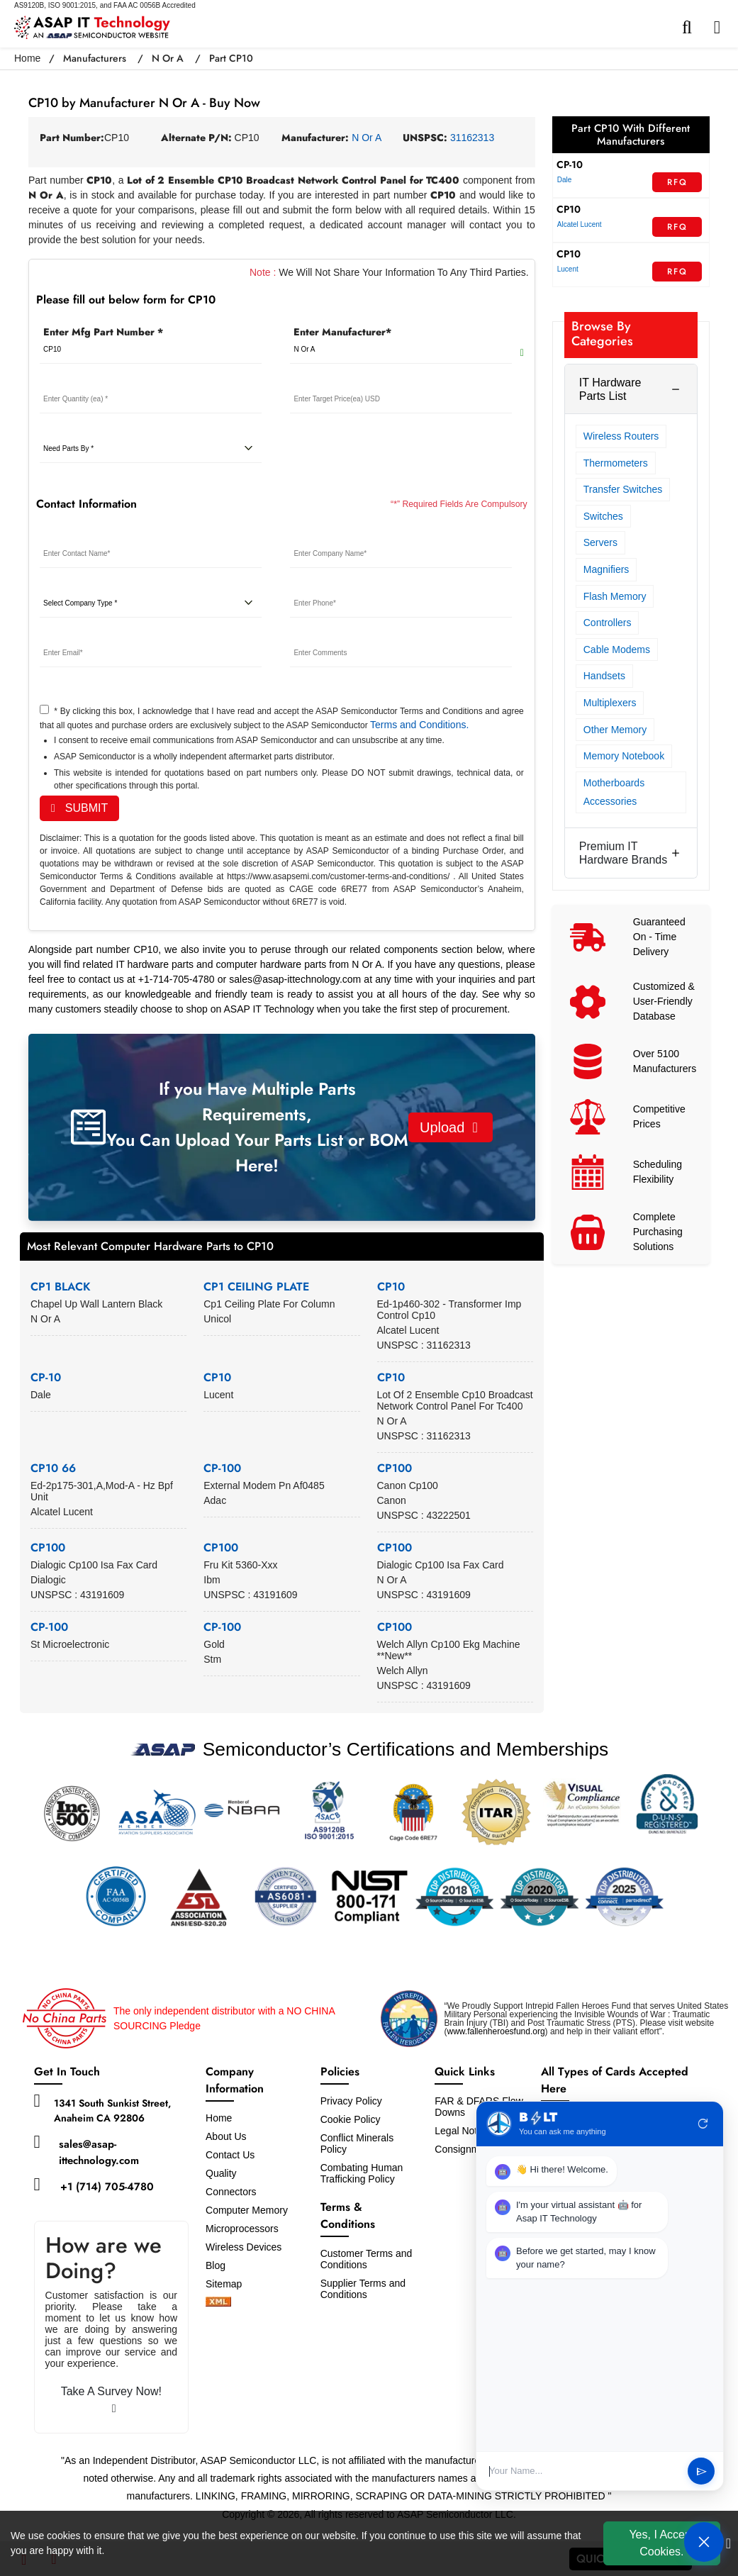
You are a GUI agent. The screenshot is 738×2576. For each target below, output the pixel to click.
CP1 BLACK (60, 1286)
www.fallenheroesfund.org (496, 2031)
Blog (215, 2265)
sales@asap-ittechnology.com (99, 2152)
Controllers (607, 622)
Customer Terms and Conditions (366, 2259)
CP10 (391, 1286)
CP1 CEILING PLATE (256, 1286)
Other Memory (615, 729)
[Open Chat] (704, 2542)
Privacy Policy (351, 2101)
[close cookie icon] (728, 2543)
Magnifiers (606, 569)
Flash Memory (615, 596)
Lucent (567, 269)
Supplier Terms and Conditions (363, 2288)
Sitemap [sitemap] (229, 2284)
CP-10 (45, 1377)
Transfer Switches (623, 489)
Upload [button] (449, 1127)
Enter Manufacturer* (342, 332)
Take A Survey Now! (111, 2399)
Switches (603, 516)
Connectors (231, 2191)
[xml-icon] (218, 2303)
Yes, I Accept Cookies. (661, 2543)
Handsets (604, 675)
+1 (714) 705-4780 (107, 2187)
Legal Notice (462, 2130)
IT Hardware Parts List (610, 389)
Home (27, 58)
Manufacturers (94, 58)
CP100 (394, 1468)
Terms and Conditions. (419, 724)
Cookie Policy (350, 2119)
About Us (226, 2136)
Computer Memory (247, 2210)
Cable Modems (616, 649)
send (701, 2471)
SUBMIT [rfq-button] (79, 808)
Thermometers (615, 463)
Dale (564, 180)
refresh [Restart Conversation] (703, 2123)
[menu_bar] (720, 27)
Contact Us (230, 2154)
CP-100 (222, 1468)
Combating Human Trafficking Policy (361, 2173)
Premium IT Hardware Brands (623, 853)
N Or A (168, 58)
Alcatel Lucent (579, 224)
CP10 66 (53, 1468)
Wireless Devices (243, 2247)
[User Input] (583, 2471)
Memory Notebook (623, 756)
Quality (221, 2173)
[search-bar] (690, 27)
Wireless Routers (621, 436)
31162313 (472, 137)
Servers (600, 542)
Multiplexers (610, 702)
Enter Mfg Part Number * (103, 332)
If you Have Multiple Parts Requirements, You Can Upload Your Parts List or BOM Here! (257, 1127)
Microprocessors (242, 2228)
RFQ (677, 182)
